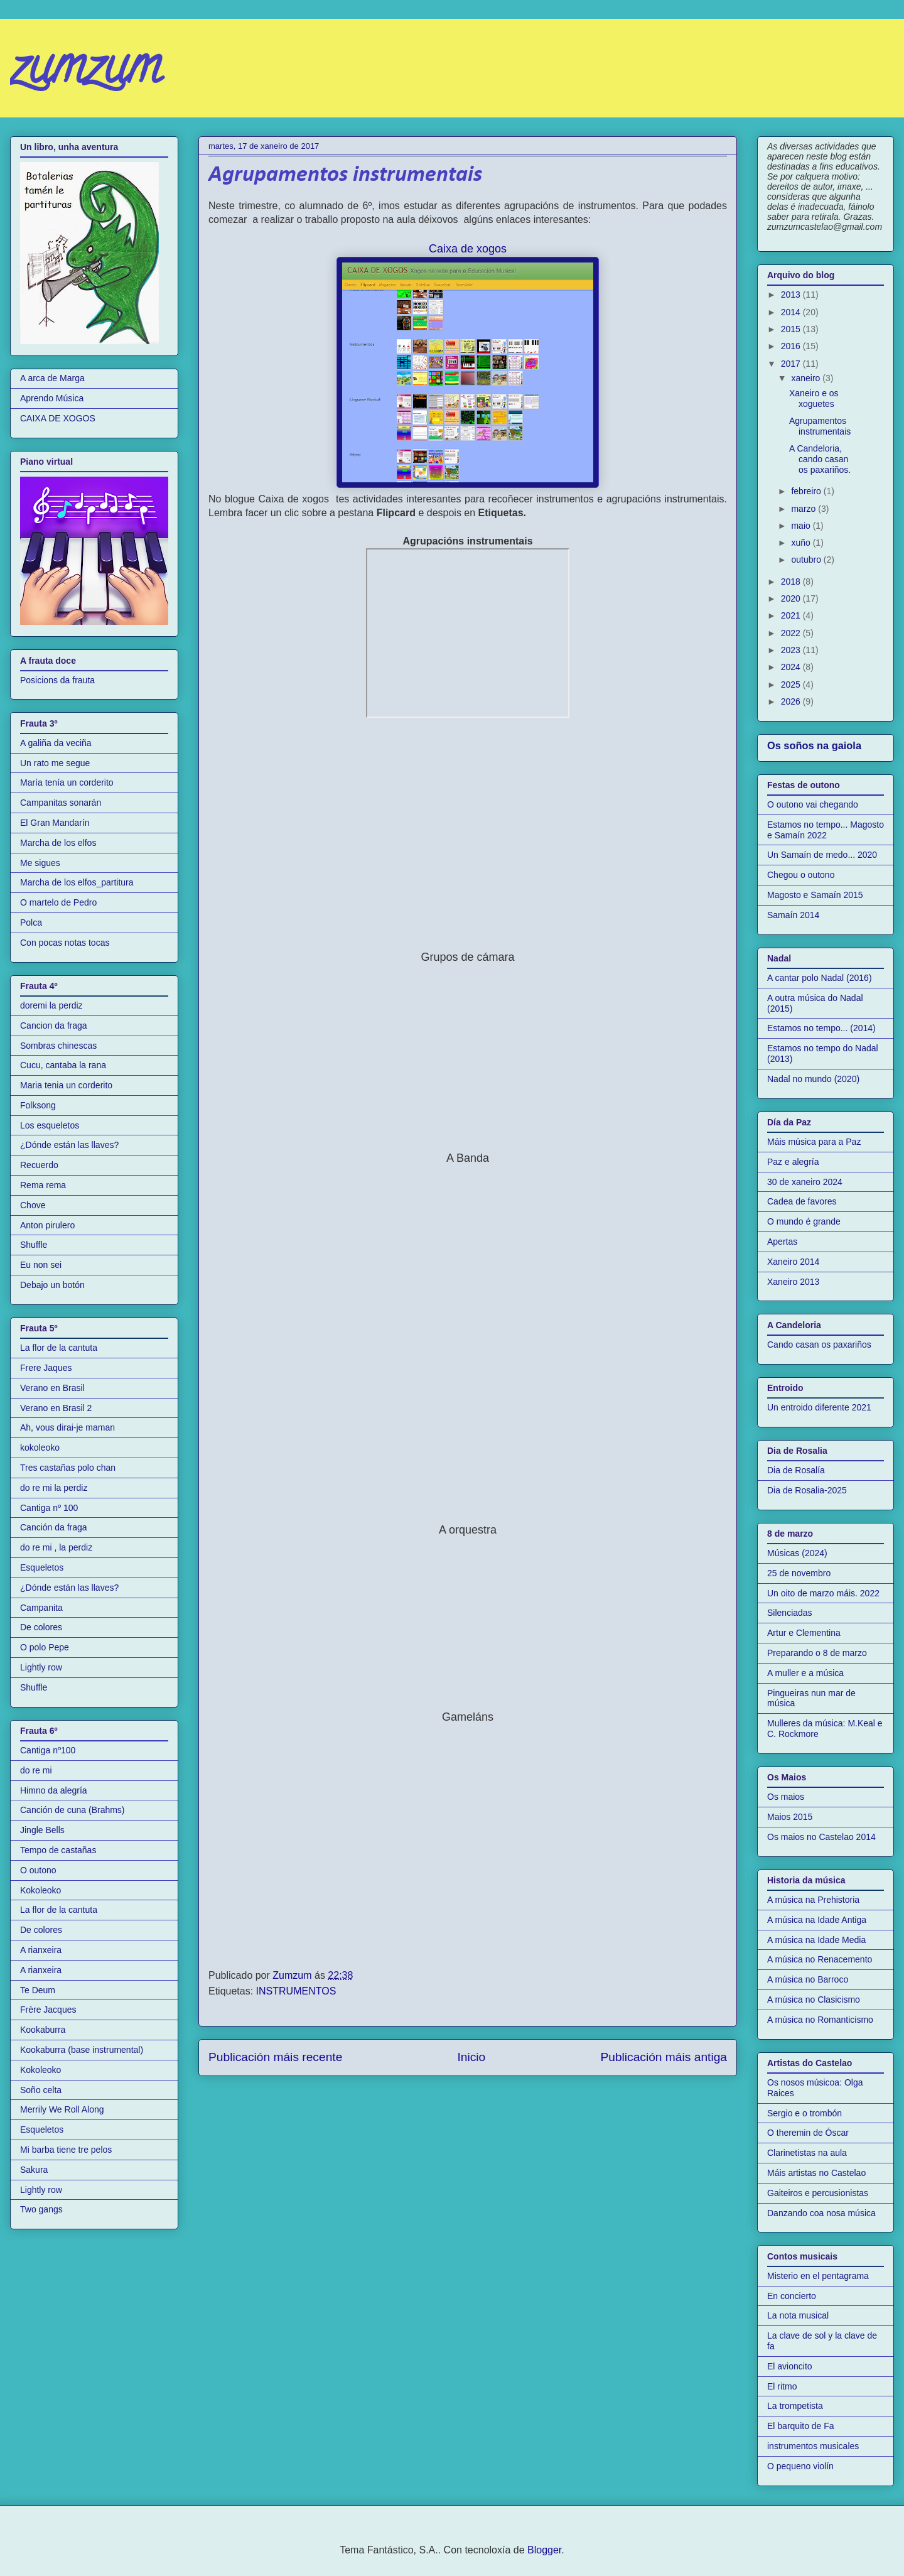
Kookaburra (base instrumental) (81, 2050)
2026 (792, 701)
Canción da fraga (53, 1527)
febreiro (807, 491)
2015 (792, 329)
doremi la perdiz (51, 1005)
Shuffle (33, 1245)
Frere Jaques (46, 1368)
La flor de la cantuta (58, 1348)
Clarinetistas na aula (807, 2153)
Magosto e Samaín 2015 (815, 895)
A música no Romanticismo (820, 2020)
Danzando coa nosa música (821, 2213)
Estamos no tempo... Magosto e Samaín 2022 (825, 830)
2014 (792, 312)
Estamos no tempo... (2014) (821, 1028)
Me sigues (40, 863)
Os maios (785, 1797)
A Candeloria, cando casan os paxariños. (820, 459)
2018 (792, 581)
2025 (792, 684)
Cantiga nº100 (47, 1750)
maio (801, 526)
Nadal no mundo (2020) (813, 1079)
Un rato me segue (55, 763)
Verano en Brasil (52, 1388)
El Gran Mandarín (55, 823)
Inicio (471, 2057)
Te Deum (37, 1990)
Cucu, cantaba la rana (63, 1065)
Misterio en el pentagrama (818, 2276)
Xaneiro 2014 (793, 1262)
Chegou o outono (800, 875)
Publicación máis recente (275, 2057)
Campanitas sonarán (60, 803)
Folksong (38, 1105)
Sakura (34, 2170)
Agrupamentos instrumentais (820, 426)
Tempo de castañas (58, 1850)
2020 (792, 598)
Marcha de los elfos (58, 843)
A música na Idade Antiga (816, 1920)
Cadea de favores (802, 1201)
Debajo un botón (52, 1285)
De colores (41, 1627)
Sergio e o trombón (804, 2113)
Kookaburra (42, 2030)
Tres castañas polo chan (68, 1468)
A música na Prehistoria (813, 1900)
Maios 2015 (789, 1817)
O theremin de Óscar (808, 2133)
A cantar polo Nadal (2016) (819, 978)
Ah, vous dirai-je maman (67, 1427)
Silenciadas (789, 1613)
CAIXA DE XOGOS (57, 418)
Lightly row (41, 1667)
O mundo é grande (804, 1221)
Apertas (782, 1242)
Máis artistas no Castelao (816, 2173)
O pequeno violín (800, 2466)
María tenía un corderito (67, 782)
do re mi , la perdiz (56, 1547)
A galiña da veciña (56, 743)
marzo (804, 509)
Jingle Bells (42, 1830)
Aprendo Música (51, 398)
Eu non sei (41, 1265)
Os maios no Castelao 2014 (821, 1837)
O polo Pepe (44, 1647)
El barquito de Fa (800, 2426)
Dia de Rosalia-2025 (807, 1490)
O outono (38, 1870)
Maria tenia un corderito (66, 1085)
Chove (32, 1205)
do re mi (36, 1770)
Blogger (544, 2550)
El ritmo (782, 2386)
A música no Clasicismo (813, 1999)
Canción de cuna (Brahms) (72, 1810)
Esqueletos (41, 1567)
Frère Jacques (48, 2010)
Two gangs (41, 2209)
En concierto (791, 2296)
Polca (31, 922)
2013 (792, 295)
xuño (801, 543)
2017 (792, 364)
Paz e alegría (793, 1162)
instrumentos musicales (813, 2446)
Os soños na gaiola (814, 745)
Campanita (41, 1608)
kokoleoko (40, 1447)
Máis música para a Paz (814, 1142)
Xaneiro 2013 (793, 1282)
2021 (792, 615)
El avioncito (789, 2366)
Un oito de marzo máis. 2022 (823, 1593)
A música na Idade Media (816, 1940)
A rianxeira (41, 1950)
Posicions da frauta (57, 680)
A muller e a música (805, 1673)
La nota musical (798, 2315)
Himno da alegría (53, 1790)
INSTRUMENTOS (296, 1991)
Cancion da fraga (53, 1025)
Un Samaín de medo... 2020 (822, 855)
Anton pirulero (47, 1225)
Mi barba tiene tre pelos (66, 2150)
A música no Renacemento (819, 1959)
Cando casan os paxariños (819, 1344)
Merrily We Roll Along (62, 2109)
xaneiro (806, 378)
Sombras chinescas (58, 1046)
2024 (792, 667)
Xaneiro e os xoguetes (814, 398)
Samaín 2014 (793, 915)
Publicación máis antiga (663, 2057)
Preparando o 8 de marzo (817, 1653)
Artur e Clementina (804, 1633)
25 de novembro (799, 1573)
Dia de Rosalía (796, 1470)
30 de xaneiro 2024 (804, 1182)
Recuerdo (39, 1165)
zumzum (85, 72)
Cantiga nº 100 (49, 1508)
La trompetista (795, 2406)
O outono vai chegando (812, 804)
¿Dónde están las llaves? (69, 1145)
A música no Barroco (807, 1979)
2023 (792, 650)
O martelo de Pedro (58, 902)
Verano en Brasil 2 (56, 1408)
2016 (792, 346)
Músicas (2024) (797, 1553)
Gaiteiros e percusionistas (817, 2193)
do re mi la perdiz (53, 1488)
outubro (807, 560)
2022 (792, 633)
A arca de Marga (52, 378)
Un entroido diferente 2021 (819, 1407)
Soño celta (41, 2090)
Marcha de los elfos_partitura (77, 882)
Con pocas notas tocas (64, 943)
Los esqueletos (49, 1125)
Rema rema (43, 1185)
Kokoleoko (40, 1890)
